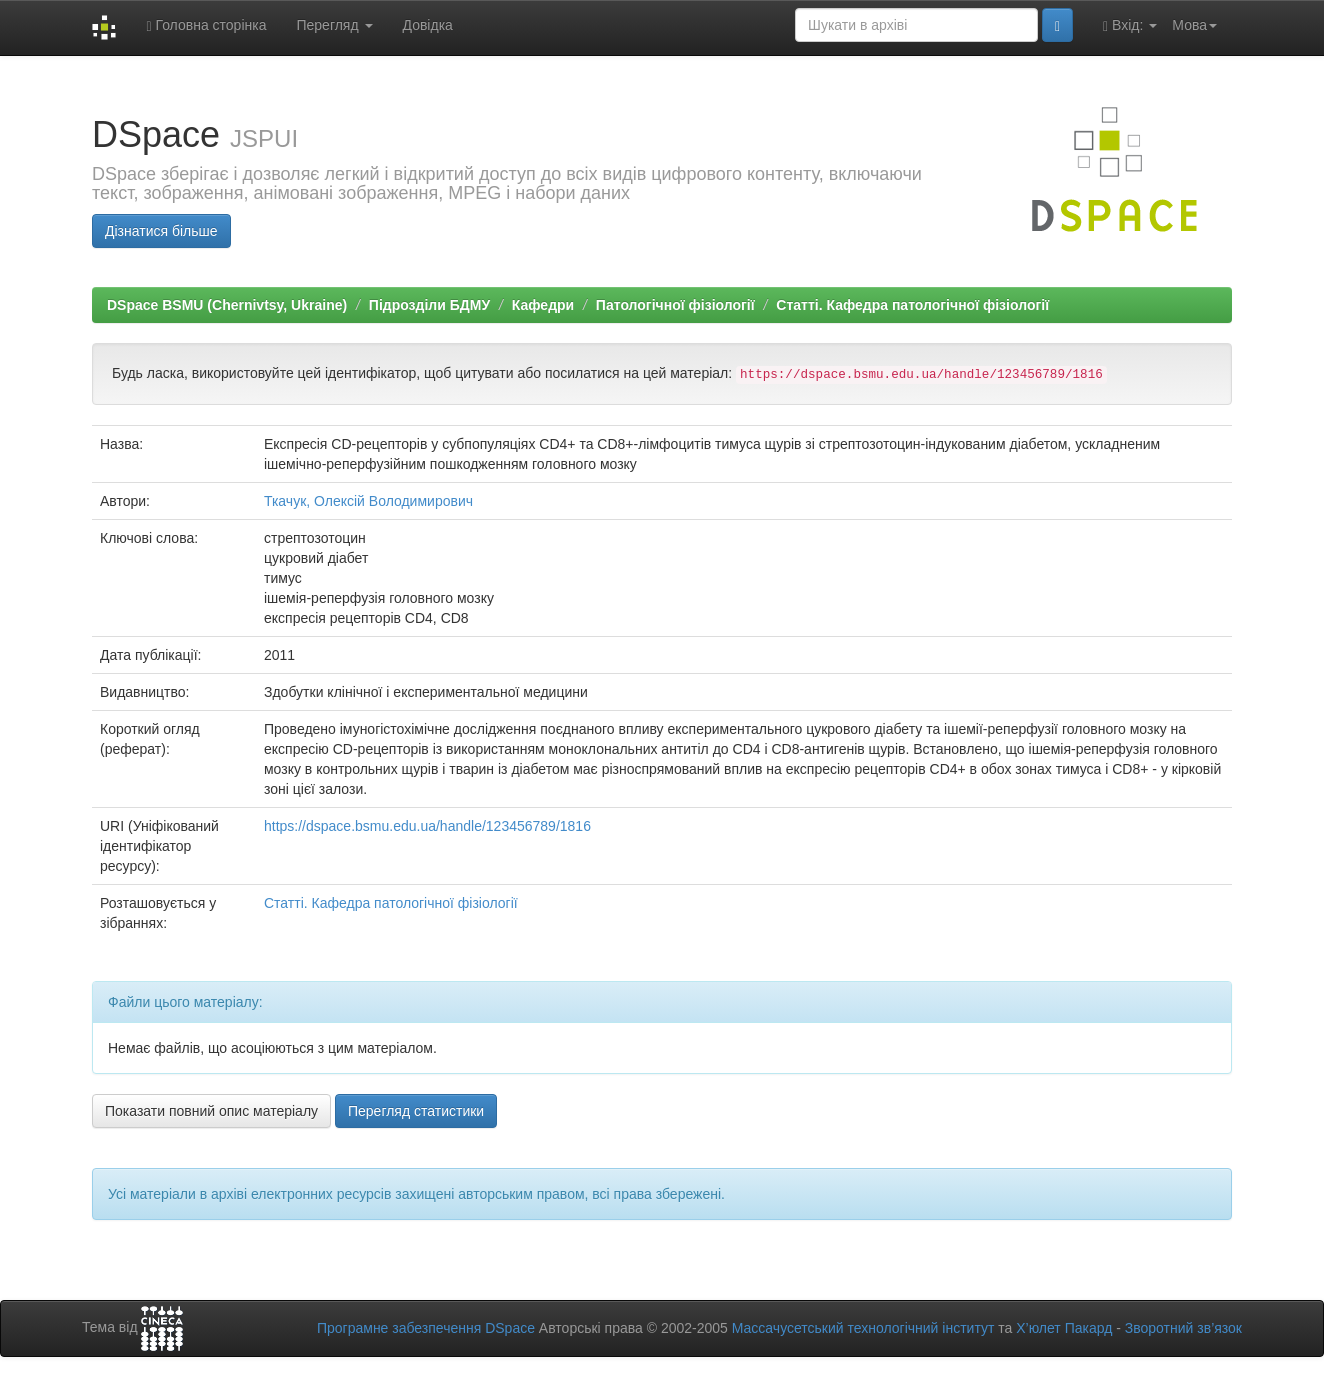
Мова (1194, 25)
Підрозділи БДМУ (429, 305)
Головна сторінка (206, 25)
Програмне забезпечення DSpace (426, 1328)
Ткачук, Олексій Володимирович (368, 501)
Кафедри (543, 305)
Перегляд (334, 25)
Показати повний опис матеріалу (211, 1111)
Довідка (428, 25)
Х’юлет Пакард (1064, 1328)
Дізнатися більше (161, 231)
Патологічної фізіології (675, 305)
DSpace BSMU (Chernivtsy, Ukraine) (227, 305)
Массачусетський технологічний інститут (863, 1328)
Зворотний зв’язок (1183, 1328)
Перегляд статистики (416, 1111)
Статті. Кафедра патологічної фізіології (912, 305)
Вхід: (1130, 25)
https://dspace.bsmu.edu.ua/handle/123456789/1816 (427, 826)
